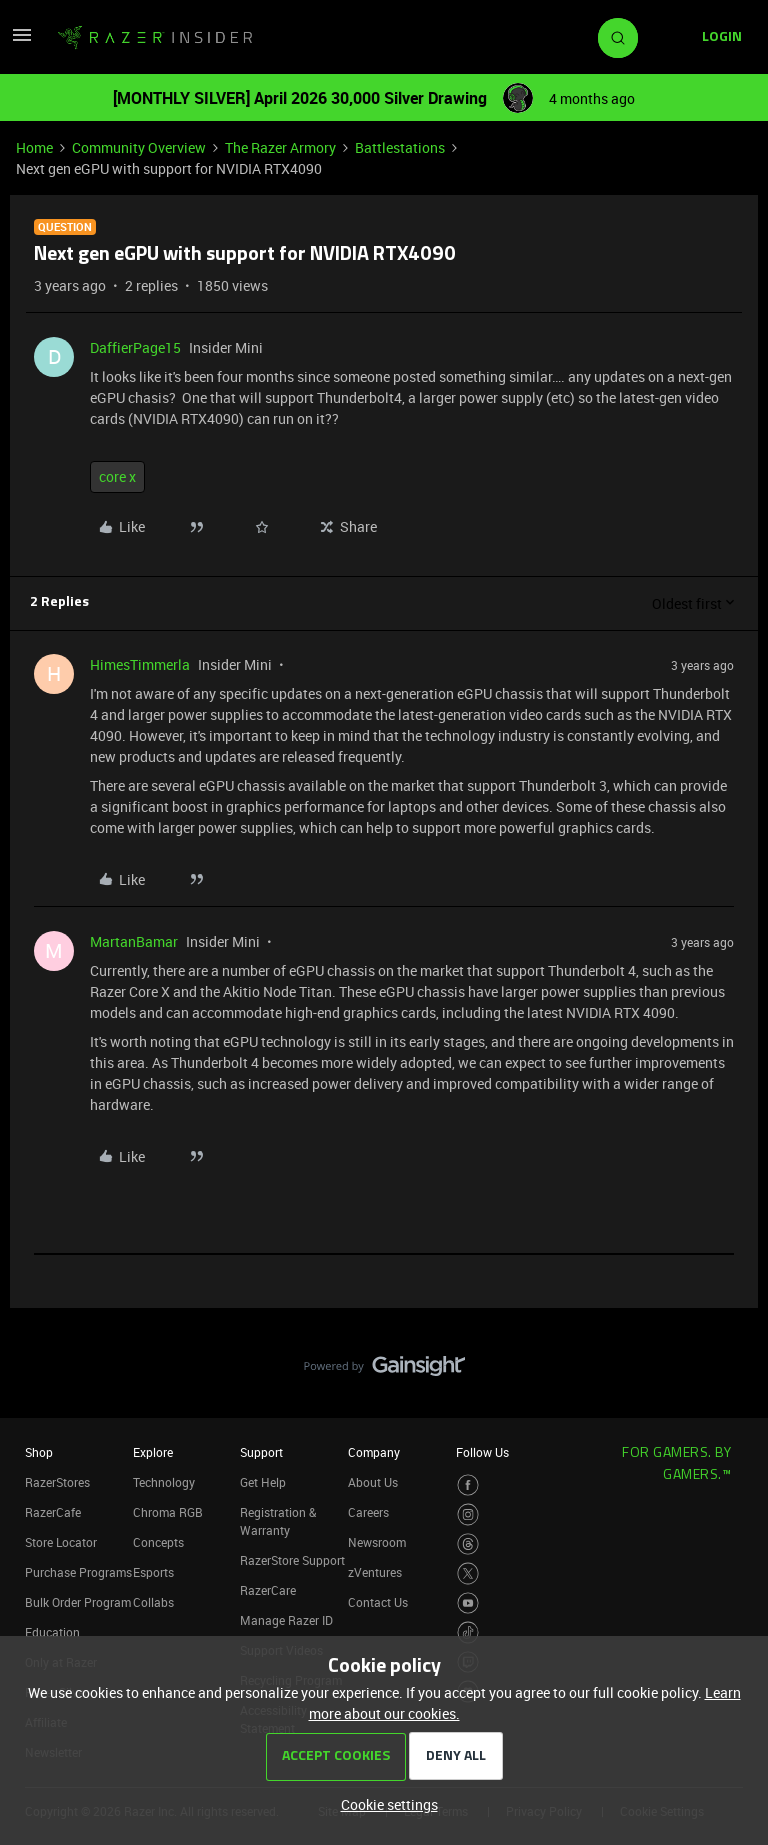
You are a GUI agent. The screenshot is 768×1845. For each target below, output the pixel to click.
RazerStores (57, 1482)
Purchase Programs (78, 1572)
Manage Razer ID (286, 1620)
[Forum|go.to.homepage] (155, 38)
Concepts (158, 1542)
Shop (39, 1452)
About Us (373, 1482)
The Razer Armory (280, 147)
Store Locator (61, 1542)
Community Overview (139, 147)
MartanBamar (134, 941)
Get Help (263, 1482)
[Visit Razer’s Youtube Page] (468, 1603)
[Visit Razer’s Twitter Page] (468, 1573)
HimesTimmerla (140, 664)
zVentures (375, 1572)
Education (52, 1632)
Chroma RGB (168, 1512)
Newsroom (377, 1542)
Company (374, 1452)
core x (117, 476)
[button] (22, 41)
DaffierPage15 (135, 347)
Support (261, 1452)
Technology (164, 1482)
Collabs (153, 1602)
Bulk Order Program (78, 1602)
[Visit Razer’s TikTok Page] (468, 1632)
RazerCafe (53, 1512)
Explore (153, 1452)
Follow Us (482, 1452)
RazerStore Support (292, 1560)
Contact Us (378, 1602)
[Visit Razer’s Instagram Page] (468, 1514)
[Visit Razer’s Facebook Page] (468, 1485)
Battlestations (400, 147)
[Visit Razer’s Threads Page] (468, 1544)
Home (34, 147)
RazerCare (268, 1590)
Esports (153, 1572)
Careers (368, 1512)
